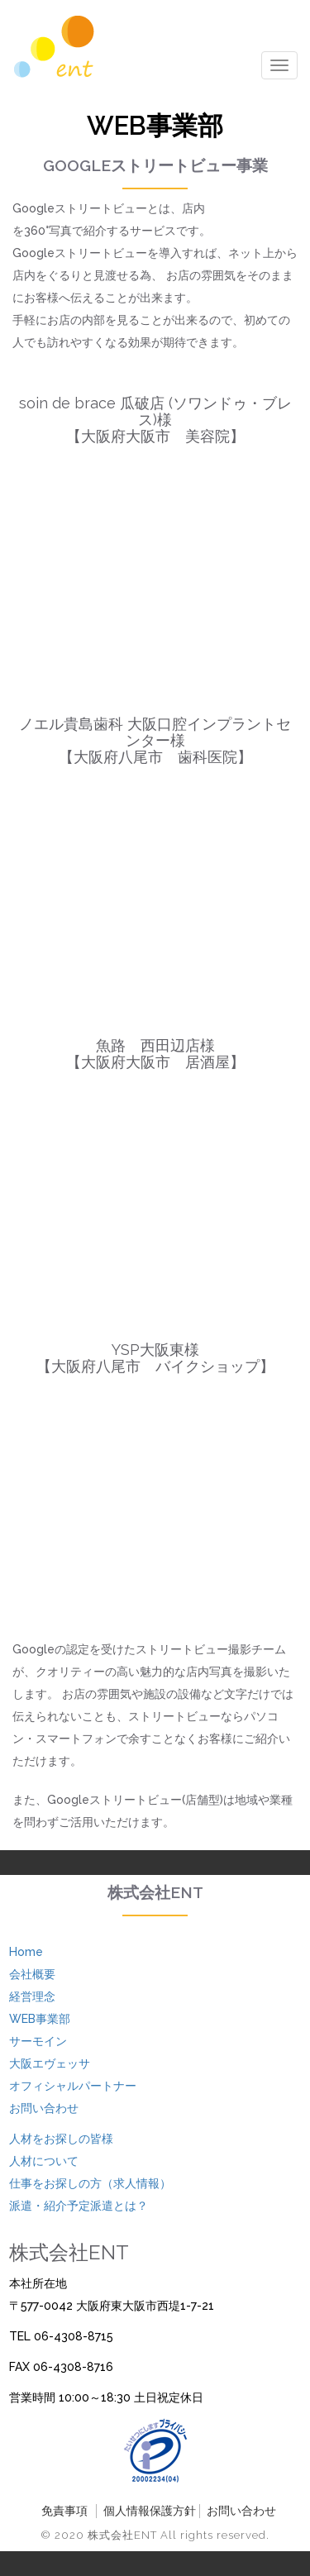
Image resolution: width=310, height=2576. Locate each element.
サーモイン (38, 2041)
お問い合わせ (44, 2108)
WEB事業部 (39, 2018)
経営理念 (32, 1996)
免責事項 (64, 2510)
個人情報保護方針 (149, 2510)
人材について (44, 2161)
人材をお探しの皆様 (61, 2138)
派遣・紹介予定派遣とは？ (78, 2205)
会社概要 (32, 1974)
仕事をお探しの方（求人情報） (90, 2183)
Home (26, 1951)
